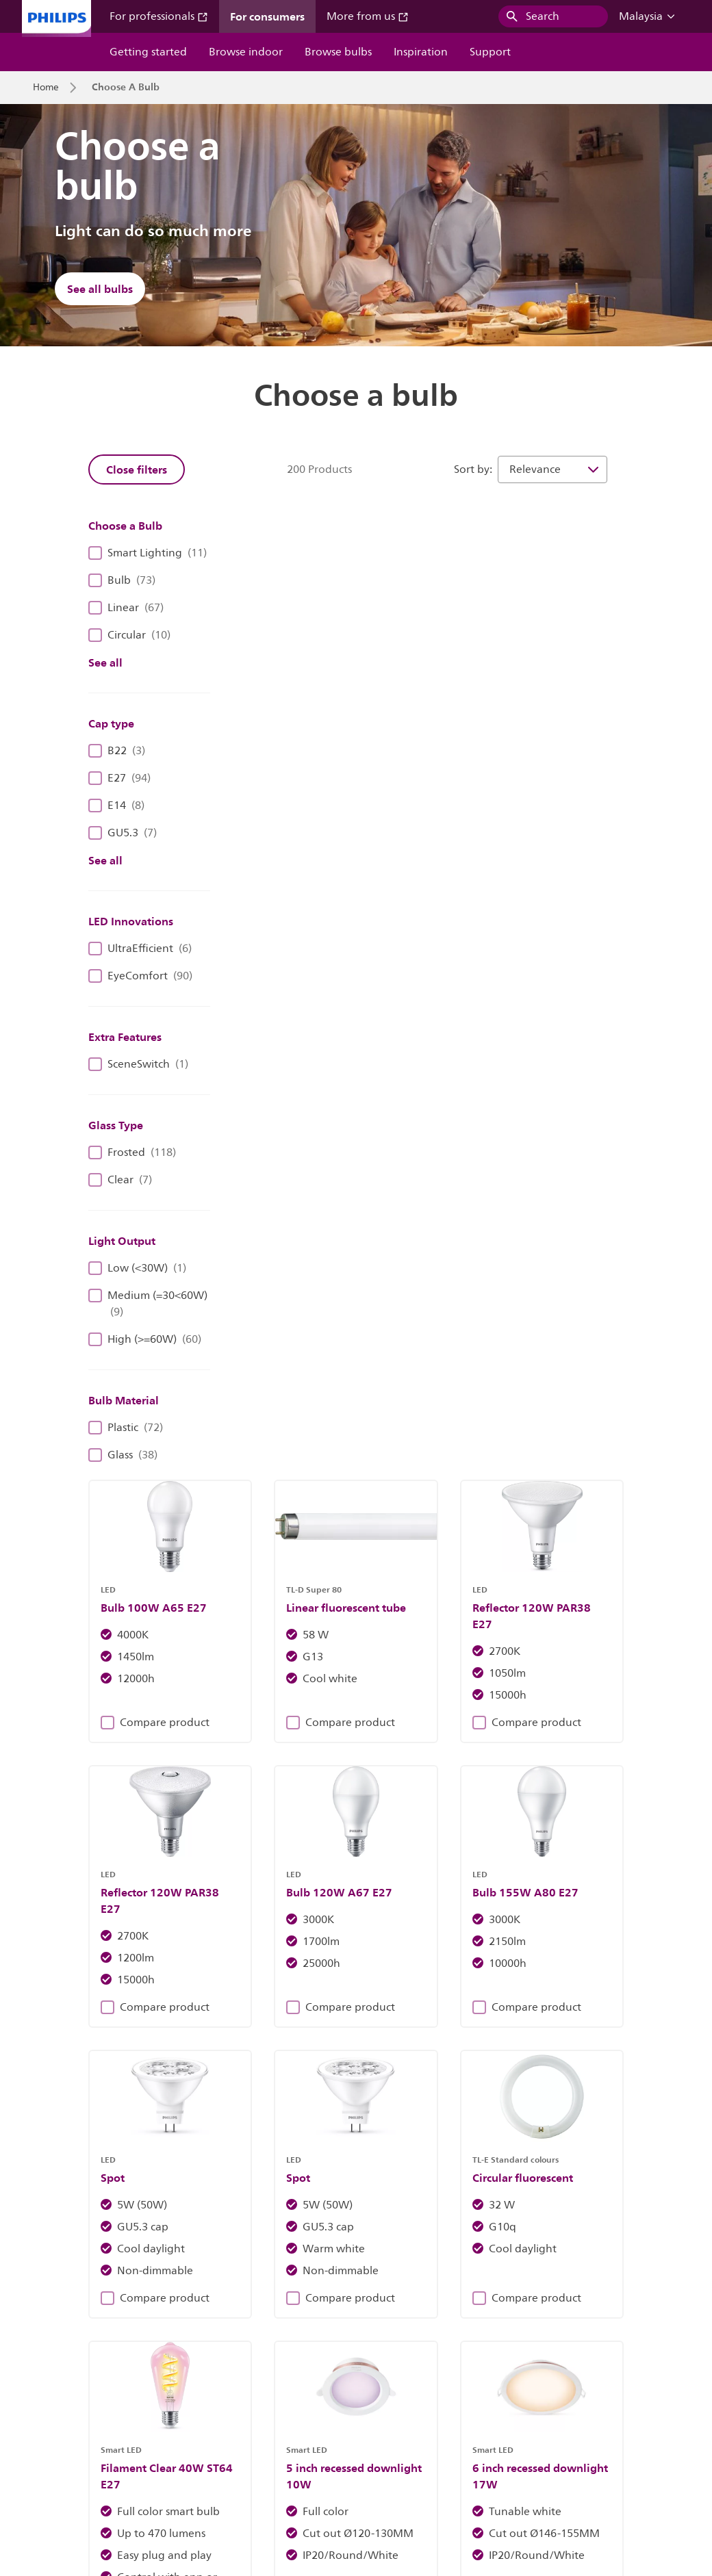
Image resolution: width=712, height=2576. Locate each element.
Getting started (148, 52)
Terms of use (601, 2467)
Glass (122, 1455)
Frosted (132, 1152)
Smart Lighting (147, 553)
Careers (147, 2467)
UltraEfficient (140, 948)
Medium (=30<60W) (147, 1303)
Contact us (208, 2467)
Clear (120, 1180)
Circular (129, 635)
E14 (116, 805)
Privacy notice (431, 2467)
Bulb (121, 580)
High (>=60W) (144, 1339)
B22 (116, 751)
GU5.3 (122, 833)
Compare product (271, 742)
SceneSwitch (138, 1064)
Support (490, 52)
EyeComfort (140, 976)
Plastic (125, 1427)
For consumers (267, 16)
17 (530, 1696)
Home (46, 87)
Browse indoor (246, 52)
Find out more (510, 2206)
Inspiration (421, 52)
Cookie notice (350, 2467)
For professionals (159, 16)
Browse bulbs (338, 52)
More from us (368, 16)
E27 (119, 778)
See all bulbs (100, 288)
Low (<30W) (137, 1268)
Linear (126, 608)
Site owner (276, 2467)
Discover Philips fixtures (201, 2206)
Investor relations (70, 2467)
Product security (517, 2467)
